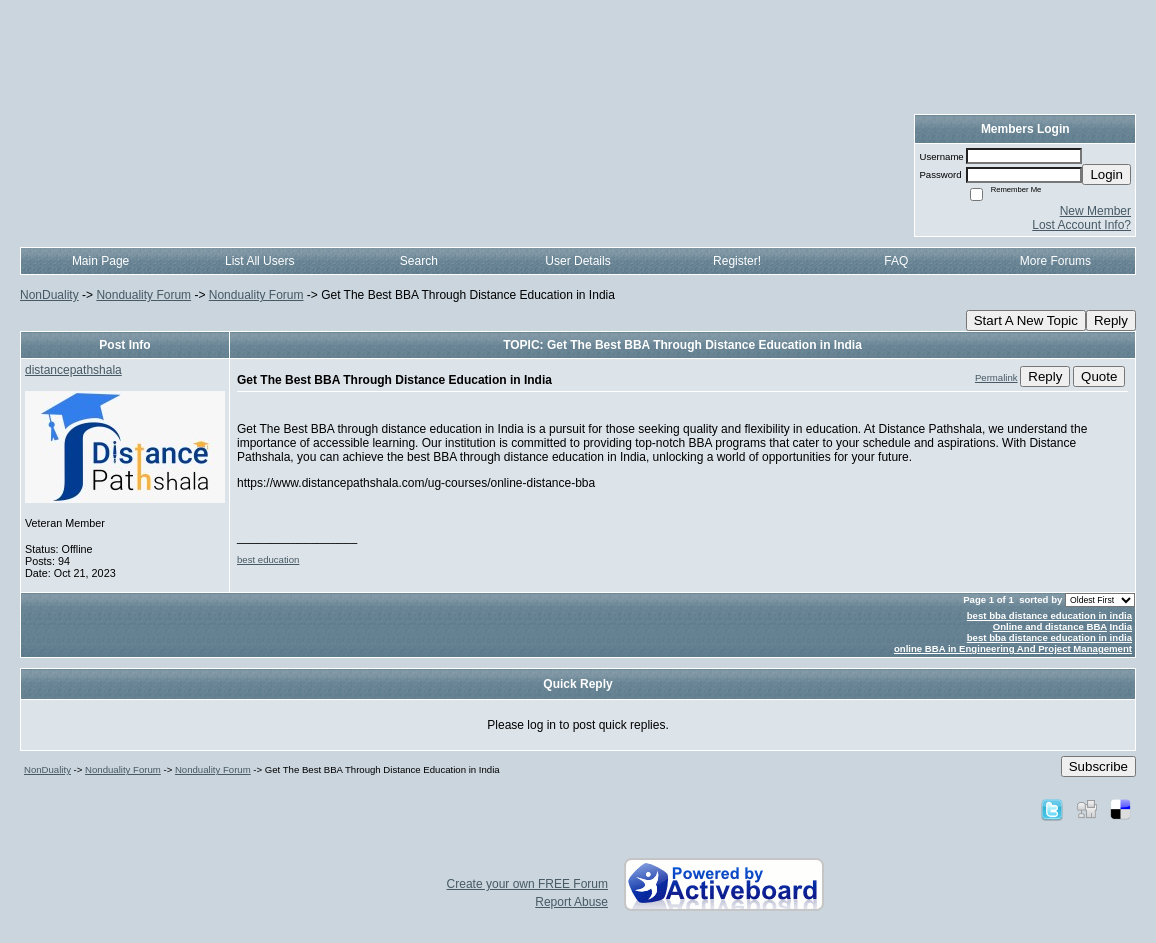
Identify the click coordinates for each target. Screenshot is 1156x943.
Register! (737, 261)
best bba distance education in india (1049, 615)
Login (1106, 174)
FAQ (896, 261)
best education (268, 559)
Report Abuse (571, 902)
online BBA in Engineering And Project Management (1013, 648)
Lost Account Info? (1081, 225)
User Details (577, 261)
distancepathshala (73, 370)
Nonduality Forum (143, 295)
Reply (1111, 320)
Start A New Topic (1026, 320)
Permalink (996, 377)
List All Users (259, 261)
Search (419, 261)
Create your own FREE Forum (527, 884)
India (1121, 626)
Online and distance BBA (1050, 626)
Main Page (100, 261)
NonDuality (49, 295)
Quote (1099, 376)
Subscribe (1098, 766)
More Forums (1055, 261)
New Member (1095, 211)
